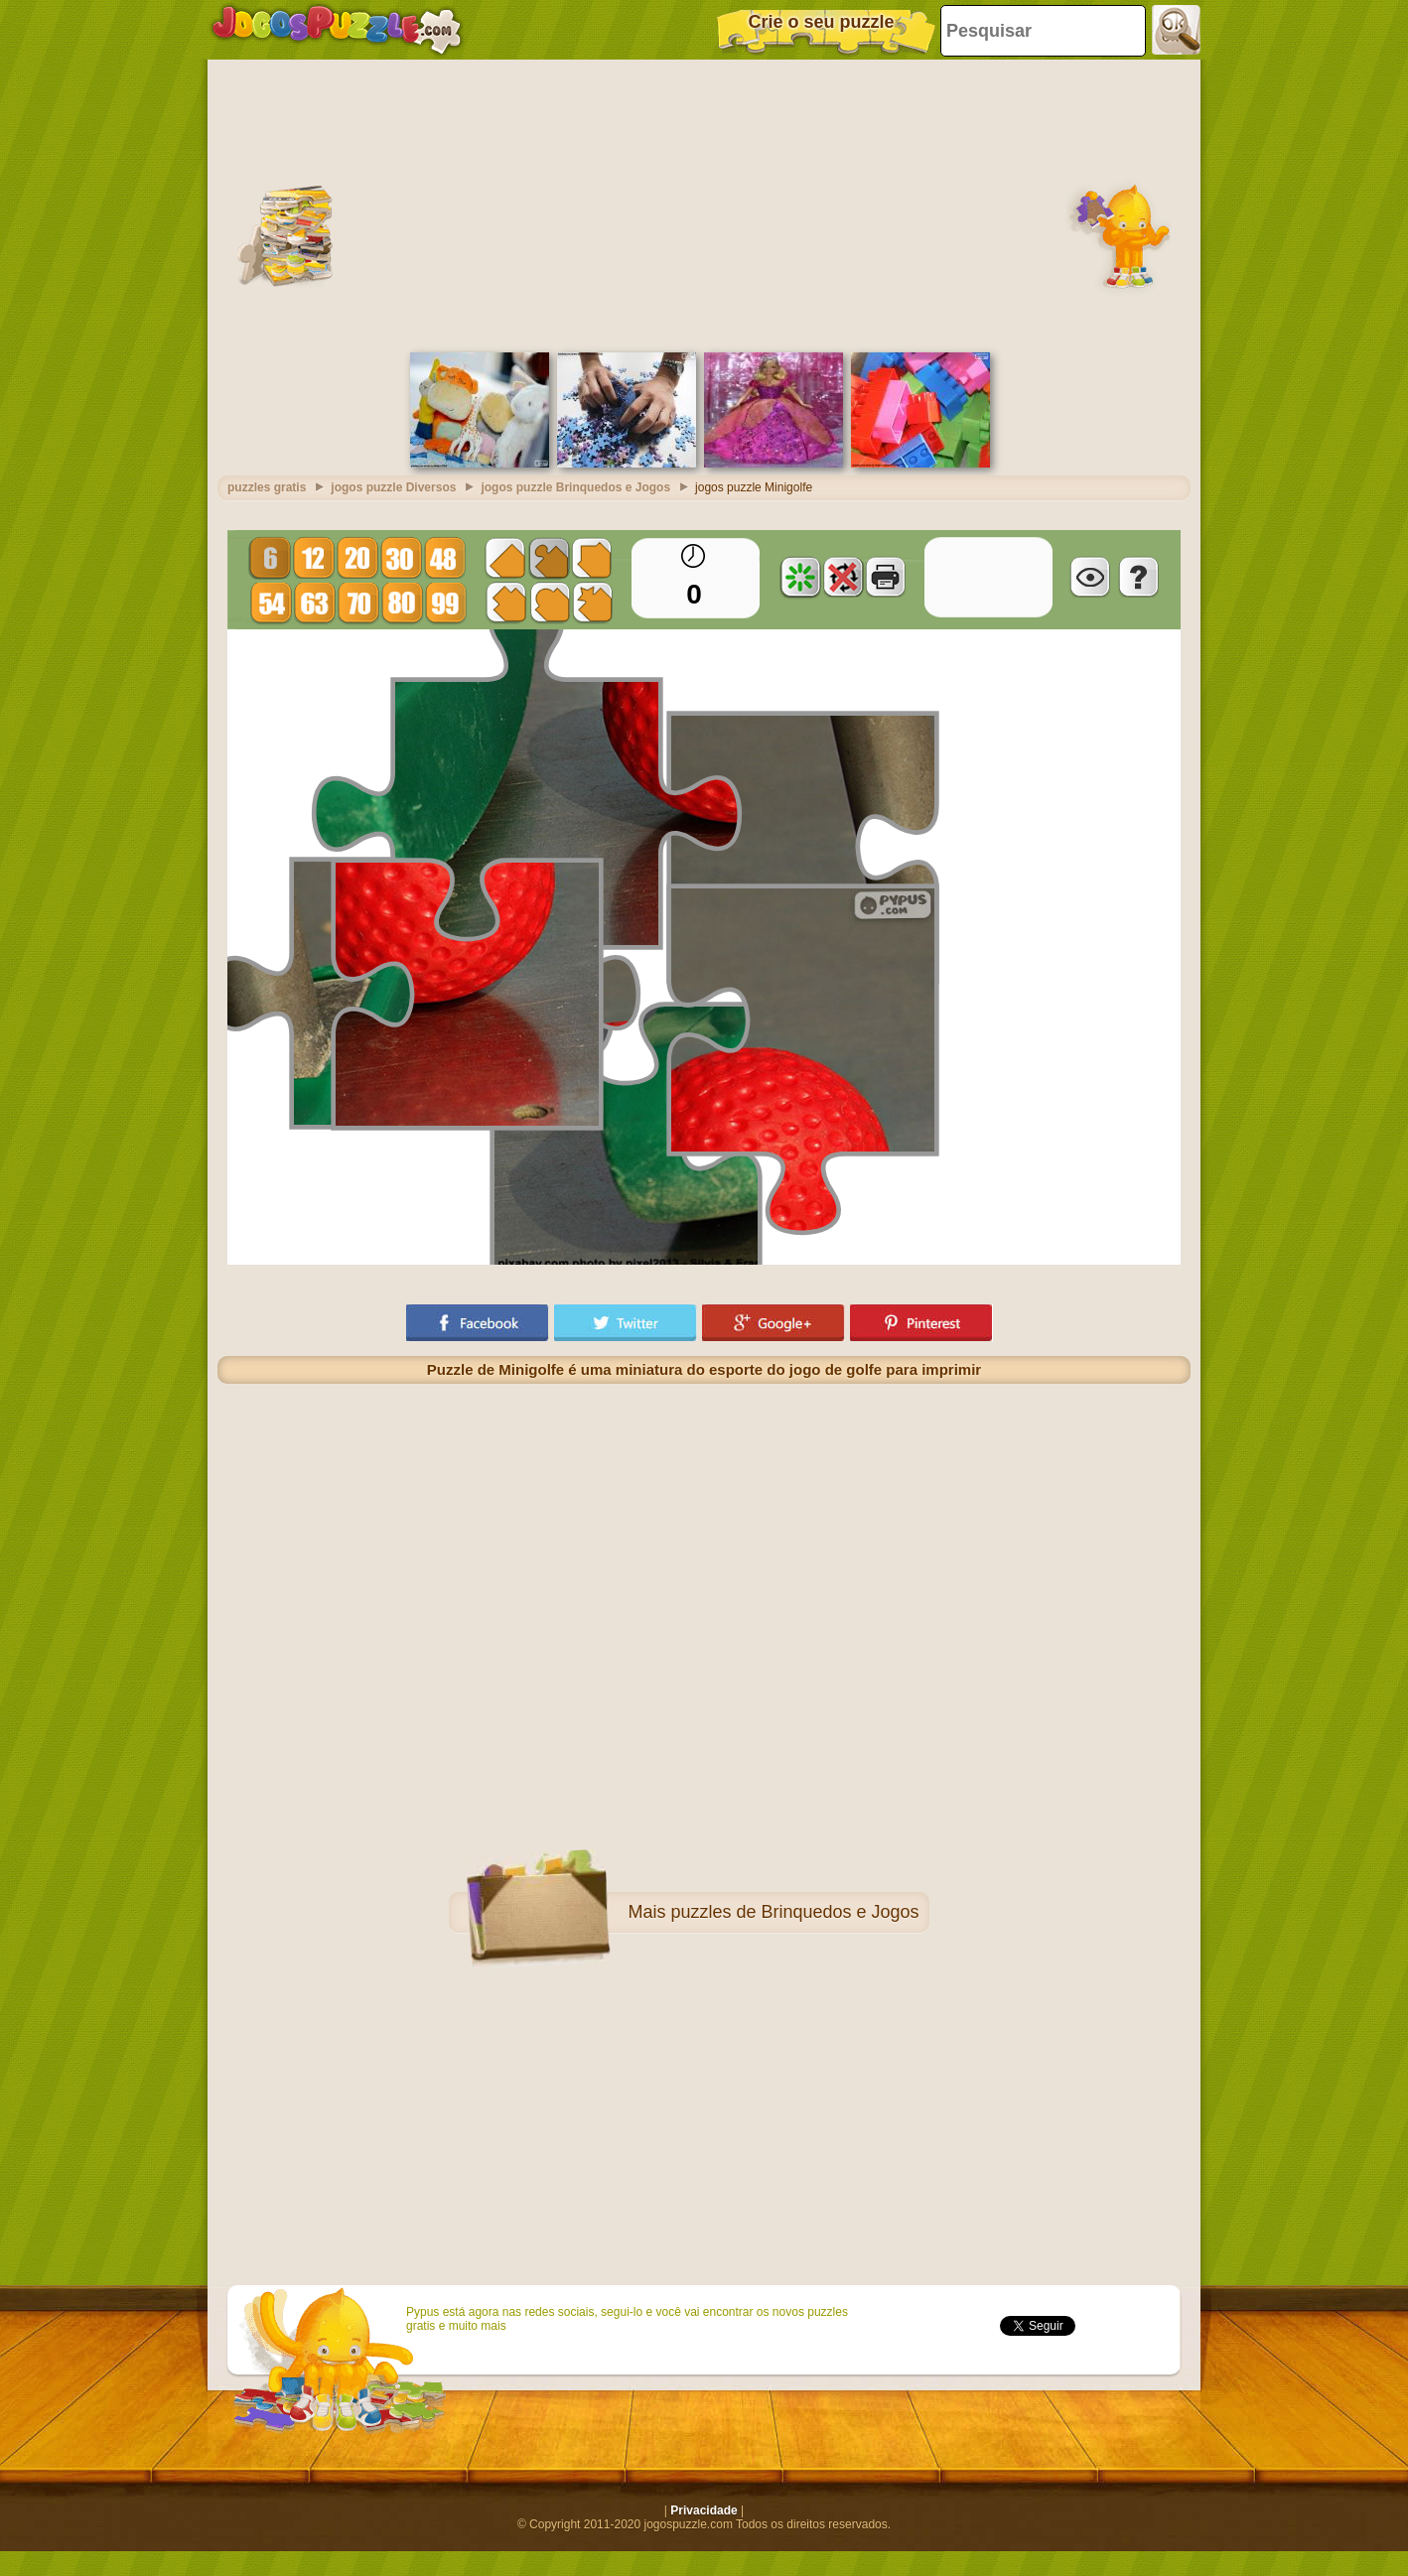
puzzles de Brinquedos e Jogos (794, 1912)
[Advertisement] (704, 203)
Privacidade (703, 2510)
